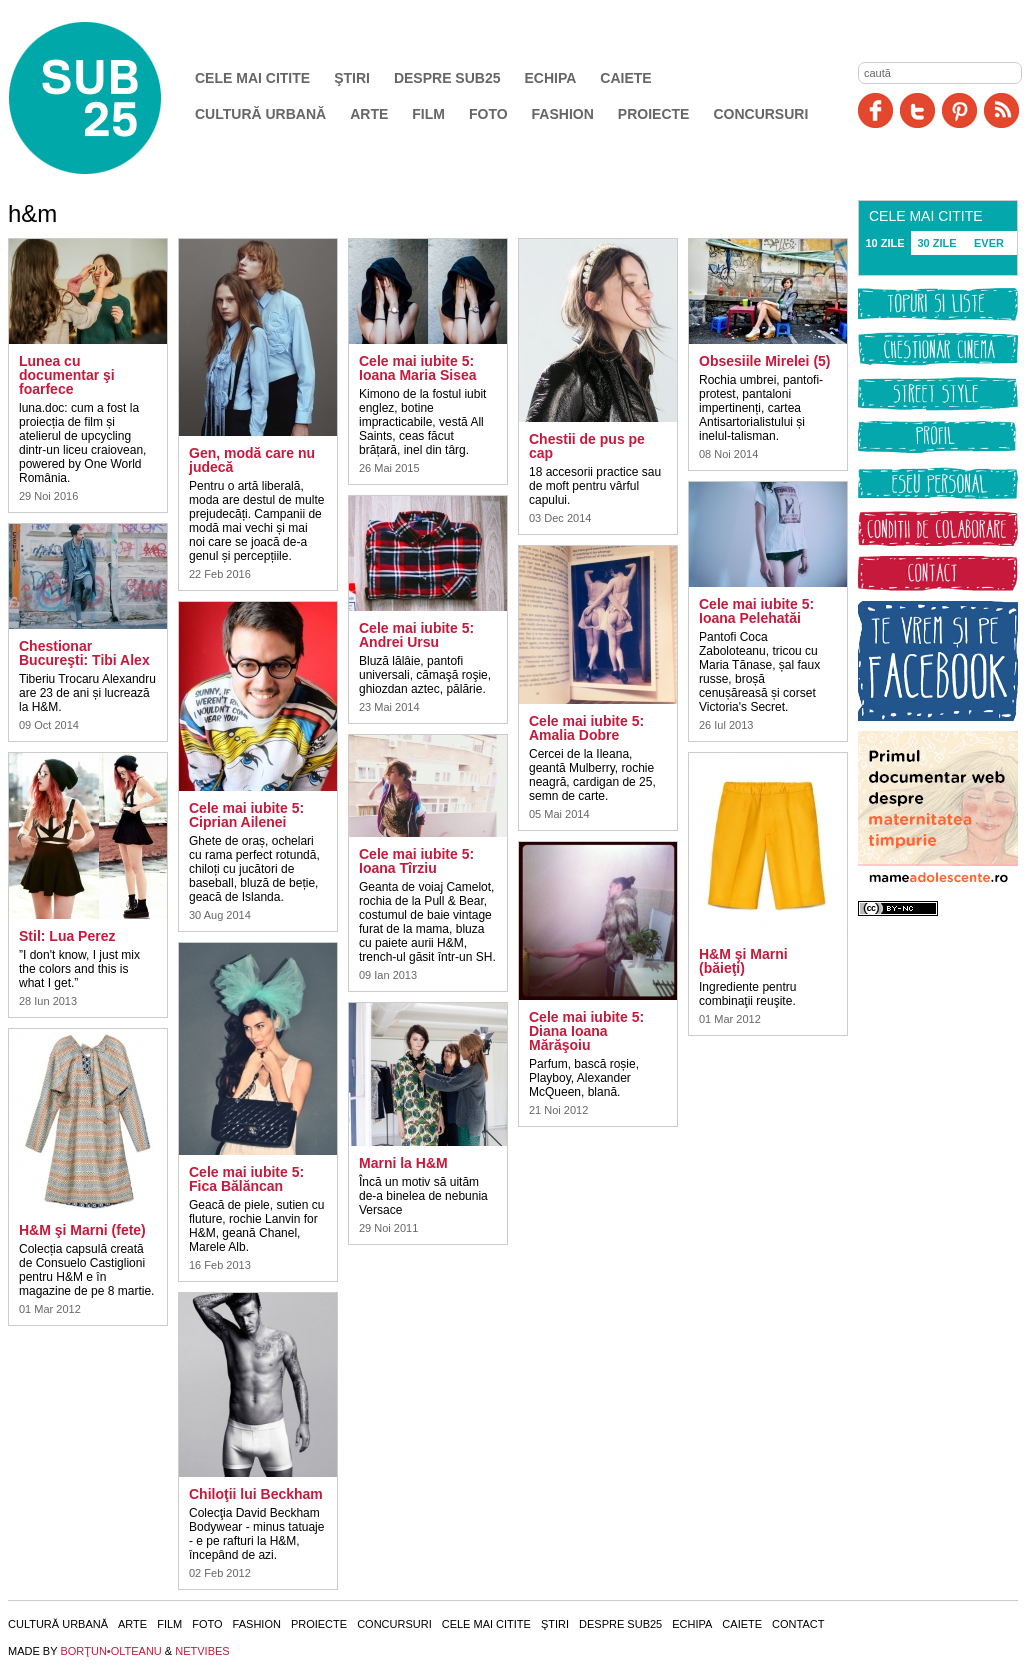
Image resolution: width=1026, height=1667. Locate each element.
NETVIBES (202, 1651)
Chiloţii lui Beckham (256, 1494)
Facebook (875, 110)
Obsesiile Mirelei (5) (765, 361)
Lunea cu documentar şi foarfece (67, 375)
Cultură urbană (260, 114)
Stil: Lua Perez (67, 936)
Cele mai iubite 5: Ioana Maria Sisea (418, 368)
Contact (798, 1624)
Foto (488, 114)
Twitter (917, 110)
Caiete (625, 78)
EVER (989, 243)
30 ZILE (936, 243)
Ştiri (352, 78)
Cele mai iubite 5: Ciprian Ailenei (246, 815)
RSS (1001, 110)
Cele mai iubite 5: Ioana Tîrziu (416, 861)
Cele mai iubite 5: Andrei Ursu (416, 635)
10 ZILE (884, 243)
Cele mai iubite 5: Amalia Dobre (586, 728)
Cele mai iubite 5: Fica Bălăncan (246, 1179)
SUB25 (108, 98)
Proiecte (654, 114)
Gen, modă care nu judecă (252, 460)
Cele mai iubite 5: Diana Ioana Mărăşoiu (586, 1031)
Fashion (563, 114)
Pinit (959, 110)
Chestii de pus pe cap (587, 446)
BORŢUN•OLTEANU (110, 1651)
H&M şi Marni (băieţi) (743, 961)
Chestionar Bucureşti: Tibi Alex (84, 653)
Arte (369, 114)
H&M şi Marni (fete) (82, 1230)
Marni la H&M (403, 1163)
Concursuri (760, 114)
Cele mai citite (252, 78)
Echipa (551, 78)
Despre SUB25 (447, 78)
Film (428, 114)
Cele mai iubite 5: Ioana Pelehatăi (756, 611)
